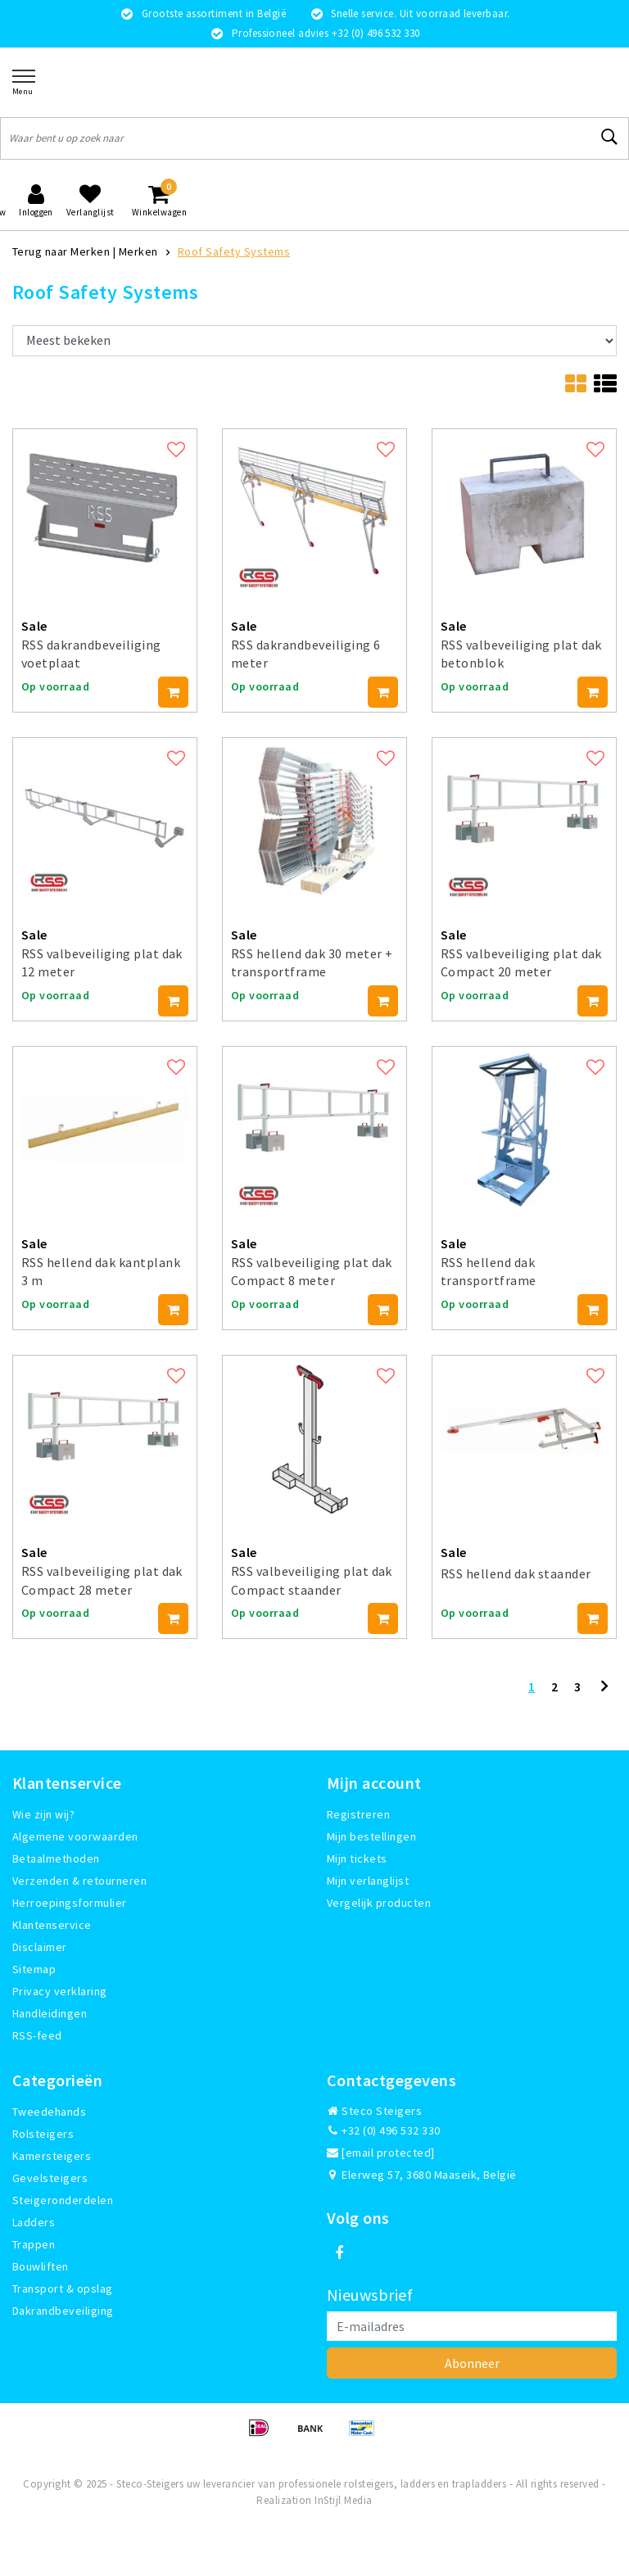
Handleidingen (49, 2013)
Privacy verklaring (59, 1991)
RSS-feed (37, 2035)
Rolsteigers (43, 2133)
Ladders (33, 2222)
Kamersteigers (51, 2155)
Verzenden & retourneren (79, 1880)
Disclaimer (39, 1947)
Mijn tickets (357, 1858)
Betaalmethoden (56, 1858)
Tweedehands (49, 2111)
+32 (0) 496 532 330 (384, 2130)
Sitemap (34, 1969)
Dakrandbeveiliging (63, 2310)
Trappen (33, 2244)
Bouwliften (40, 2266)
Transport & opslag (62, 2288)
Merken (138, 251)
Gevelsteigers (50, 2178)
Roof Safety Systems (234, 251)
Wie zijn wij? (43, 1814)
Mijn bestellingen (371, 1836)
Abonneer (472, 2363)
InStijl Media (343, 2500)
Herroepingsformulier (69, 1902)
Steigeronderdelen (62, 2200)
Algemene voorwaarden (75, 1836)
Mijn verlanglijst (368, 1880)
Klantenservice (52, 1924)
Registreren (358, 1814)
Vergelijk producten (379, 1902)
